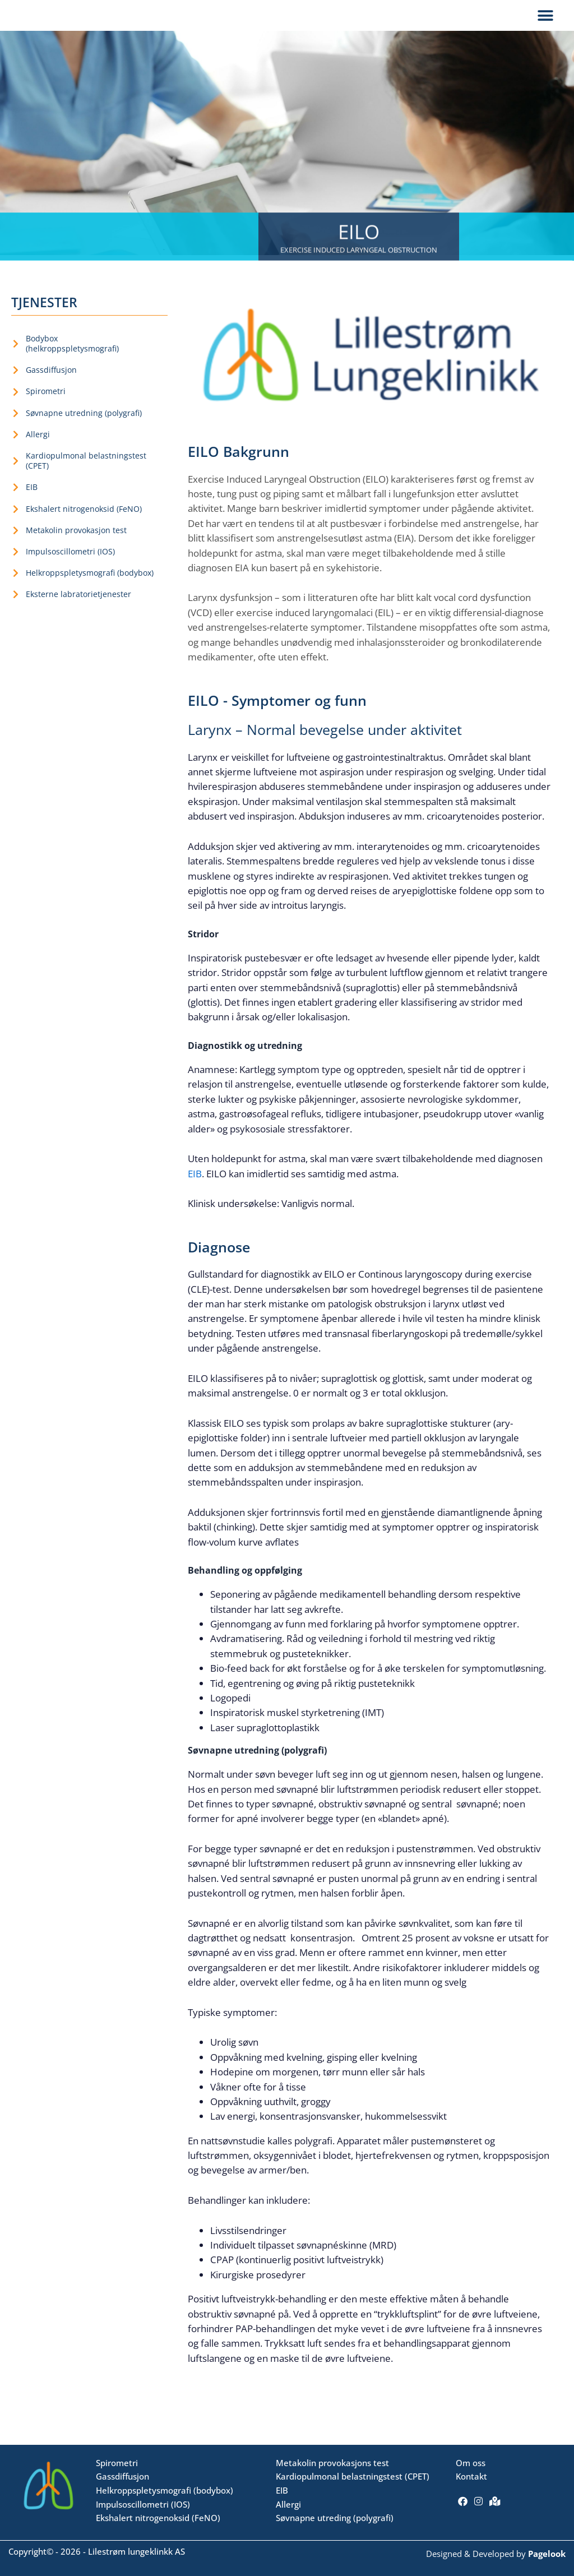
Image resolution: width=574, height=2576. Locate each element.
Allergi (38, 446)
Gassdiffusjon (51, 382)
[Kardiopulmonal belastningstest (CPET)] (15, 473)
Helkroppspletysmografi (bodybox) (90, 585)
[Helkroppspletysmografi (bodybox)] (15, 585)
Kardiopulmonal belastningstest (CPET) (86, 473)
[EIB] (15, 499)
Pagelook (547, 2553)
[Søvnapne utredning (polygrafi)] (15, 425)
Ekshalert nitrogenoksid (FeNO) (84, 521)
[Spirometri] (15, 404)
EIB (32, 499)
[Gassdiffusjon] (15, 382)
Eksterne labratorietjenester (78, 606)
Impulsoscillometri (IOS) (70, 563)
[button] (545, 21)
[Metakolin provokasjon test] (15, 542)
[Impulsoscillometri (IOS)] (15, 563)
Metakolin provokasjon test (76, 542)
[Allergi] (15, 446)
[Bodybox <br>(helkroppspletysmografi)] (15, 356)
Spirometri (46, 403)
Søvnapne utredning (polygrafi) (84, 425)
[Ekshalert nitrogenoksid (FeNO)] (15, 521)
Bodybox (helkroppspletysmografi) (72, 355)
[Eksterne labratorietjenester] (15, 606)
